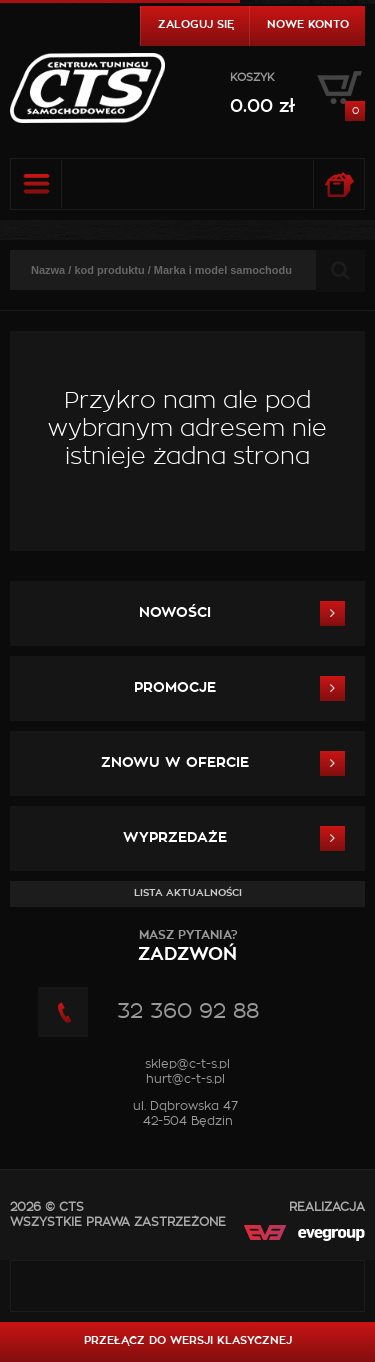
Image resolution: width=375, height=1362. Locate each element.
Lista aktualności (188, 893)
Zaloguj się (196, 24)
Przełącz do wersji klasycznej (188, 1340)
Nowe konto (308, 24)
